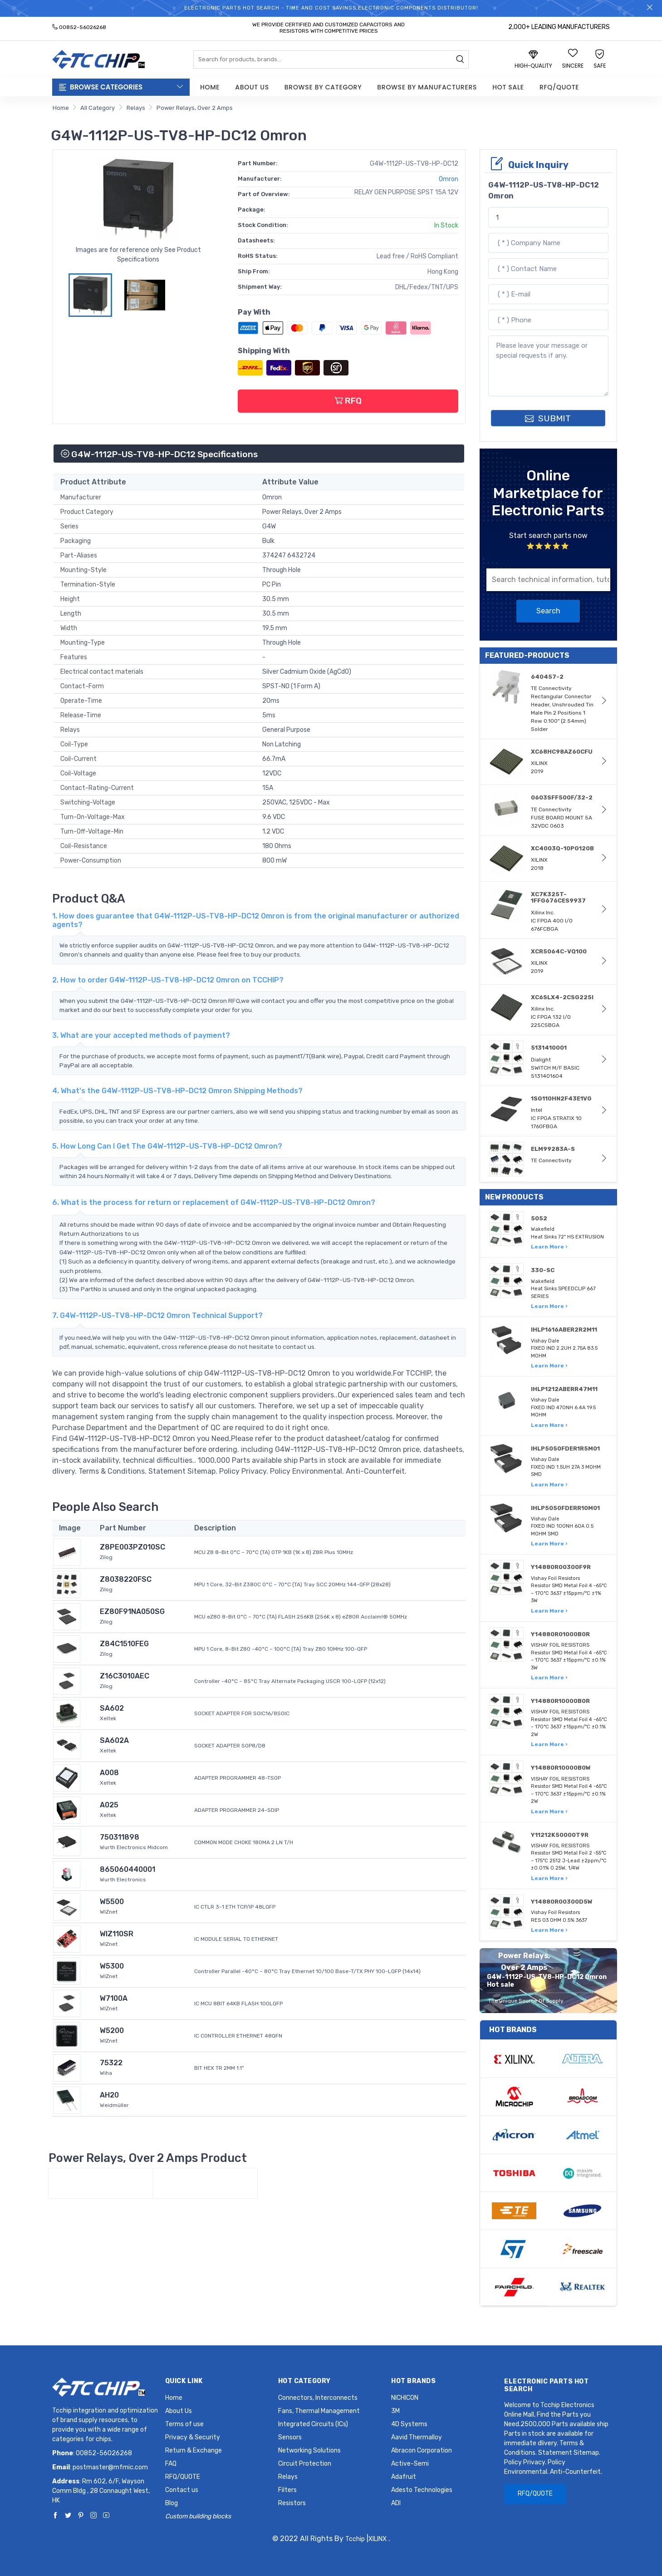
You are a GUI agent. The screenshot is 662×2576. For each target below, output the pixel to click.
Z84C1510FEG (124, 1643)
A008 (109, 1772)
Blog (171, 2503)
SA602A (114, 1740)
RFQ (348, 400)
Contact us (181, 2490)
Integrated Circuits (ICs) (313, 2424)
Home (210, 87)
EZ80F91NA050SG (132, 1611)
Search (548, 611)
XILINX (377, 2539)
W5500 (112, 1901)
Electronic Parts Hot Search (546, 2385)
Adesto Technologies (421, 2490)
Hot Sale (508, 87)
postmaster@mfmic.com (110, 2467)
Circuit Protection (304, 2463)
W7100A (113, 1998)
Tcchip (355, 2539)
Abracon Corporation (421, 2450)
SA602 (112, 1708)
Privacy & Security (192, 2437)
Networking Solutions (309, 2450)
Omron (448, 179)
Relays (136, 107)
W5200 (112, 2030)
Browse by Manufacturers (427, 87)
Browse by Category (323, 87)
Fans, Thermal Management (319, 2411)
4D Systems (409, 2424)
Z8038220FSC (126, 1579)
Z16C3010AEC (124, 1676)
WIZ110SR (116, 1934)
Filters (287, 2490)
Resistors (292, 2503)
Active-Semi (410, 2463)
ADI (396, 2503)
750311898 (119, 1837)
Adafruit (403, 2477)
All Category (97, 107)
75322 (111, 2062)
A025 (109, 1805)
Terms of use (184, 2424)
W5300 (112, 1966)
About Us (252, 87)
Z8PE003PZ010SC (132, 1547)
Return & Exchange (193, 2450)
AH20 (109, 2095)
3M (395, 2411)
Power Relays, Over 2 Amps (195, 107)
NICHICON (404, 2398)
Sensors (290, 2437)
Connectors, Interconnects (318, 2398)
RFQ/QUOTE (559, 87)
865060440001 (127, 1869)
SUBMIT (548, 418)
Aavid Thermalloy (416, 2437)
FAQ (171, 2463)
